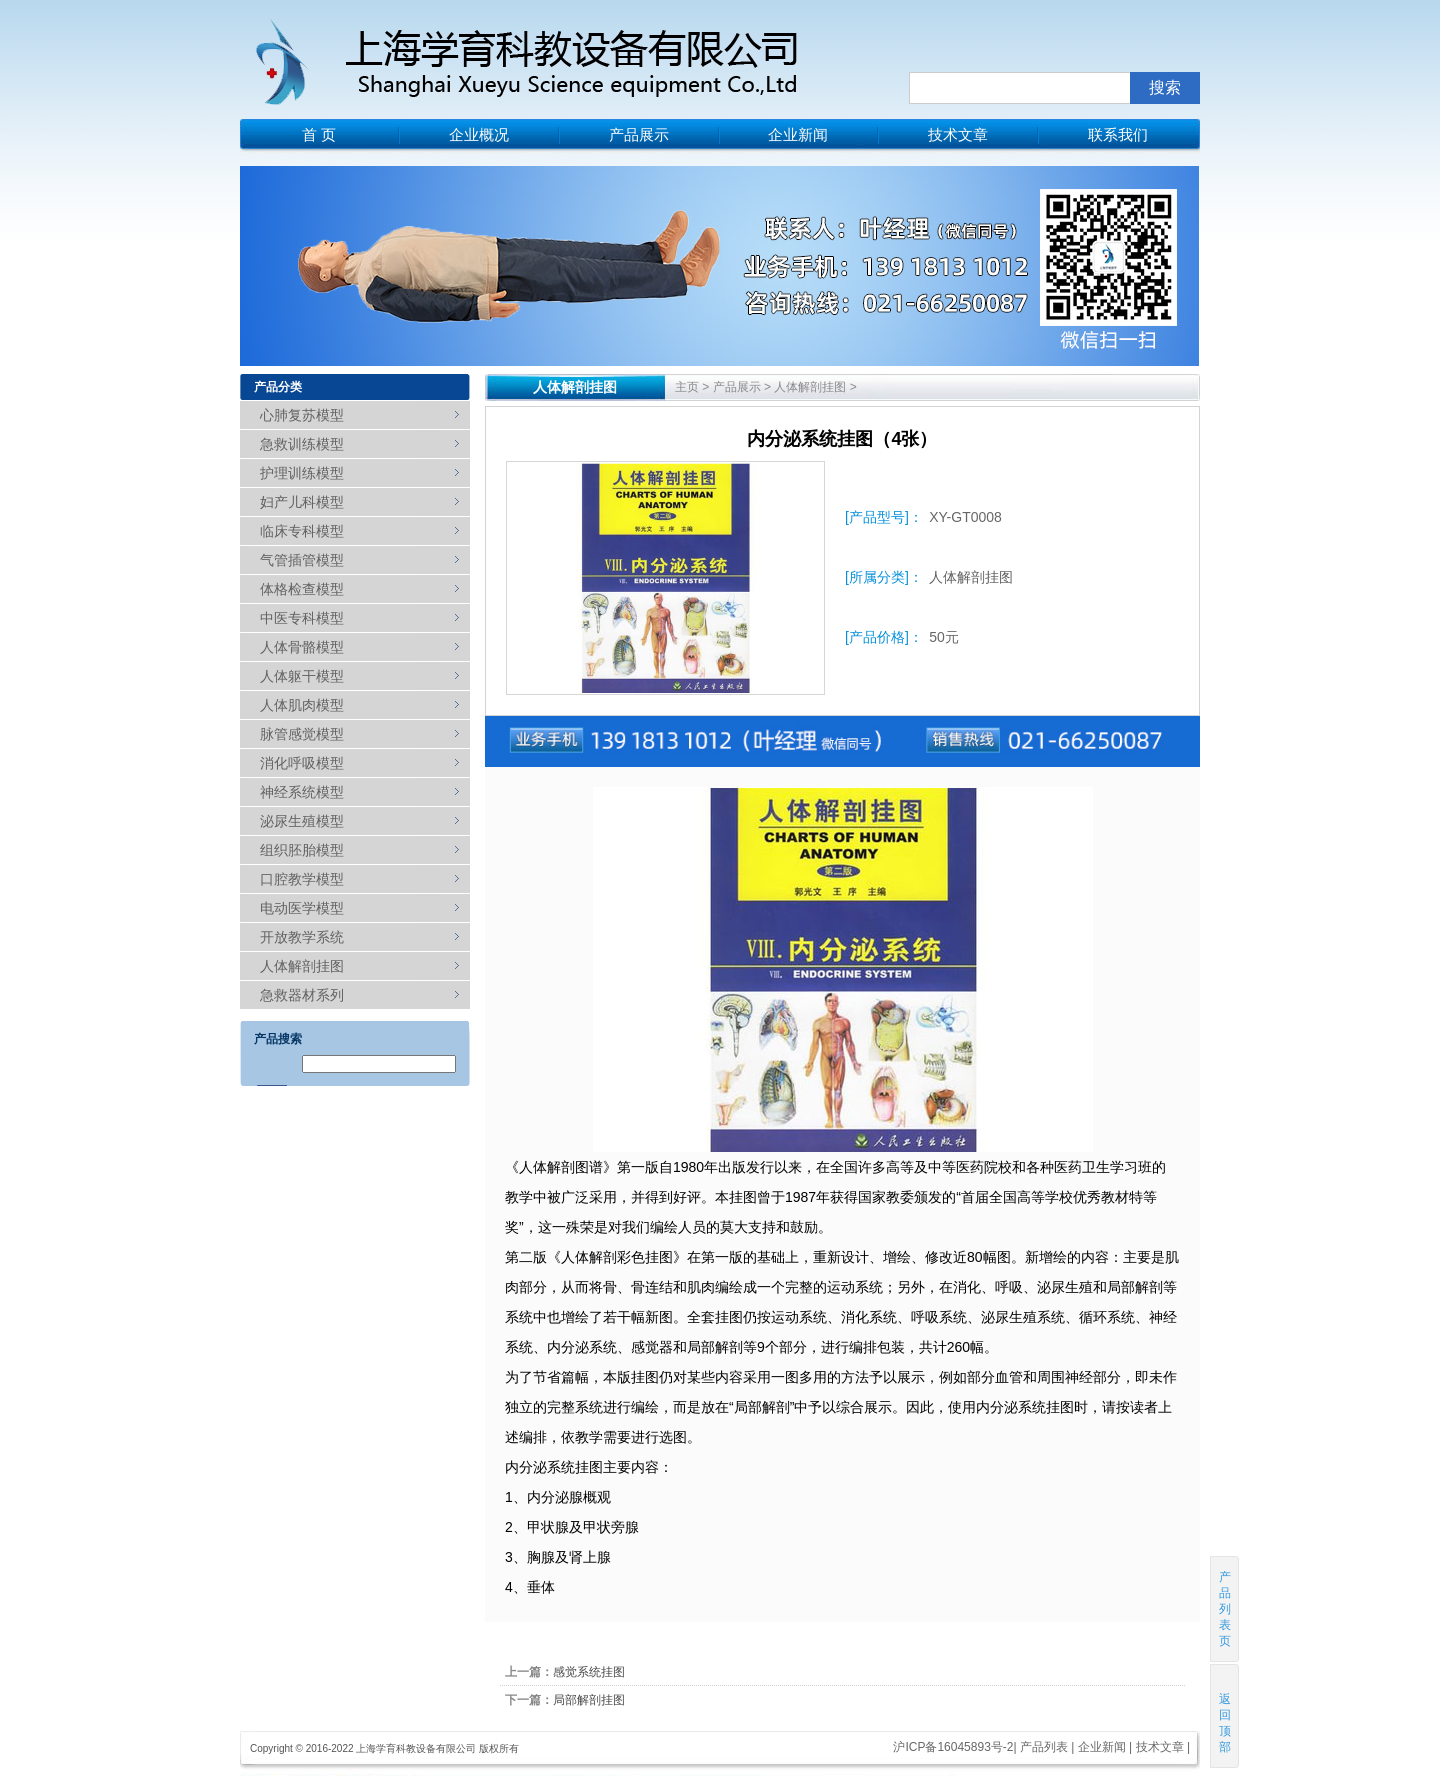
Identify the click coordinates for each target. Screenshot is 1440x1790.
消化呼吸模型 (302, 763)
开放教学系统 (302, 937)
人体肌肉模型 (302, 705)
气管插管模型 (302, 560)
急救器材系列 (302, 995)
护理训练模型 (302, 473)
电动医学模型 (302, 908)
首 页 (319, 134)
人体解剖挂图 (302, 966)
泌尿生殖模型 (302, 821)
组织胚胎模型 (302, 850)
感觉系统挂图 (589, 1672)
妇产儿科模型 (302, 502)
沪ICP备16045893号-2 (953, 1747)
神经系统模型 (302, 792)
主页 (687, 387)
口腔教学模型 (302, 879)
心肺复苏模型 (302, 415)
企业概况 (479, 134)
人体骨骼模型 (302, 647)
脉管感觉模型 (302, 734)
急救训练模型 (302, 444)
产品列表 (1044, 1747)
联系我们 (1118, 134)
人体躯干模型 (302, 676)
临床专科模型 (302, 531)
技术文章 (958, 134)
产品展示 (639, 134)
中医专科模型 (302, 618)
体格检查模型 (302, 589)
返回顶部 (1225, 1715)
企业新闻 (798, 134)
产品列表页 (1225, 1609)
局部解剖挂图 (589, 1700)
